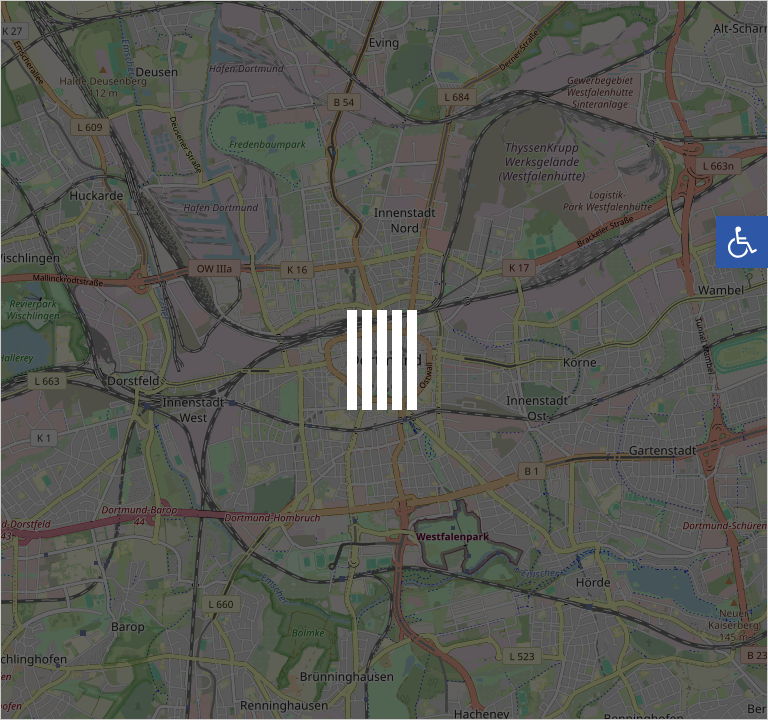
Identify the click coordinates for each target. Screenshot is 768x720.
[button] (742, 242)
